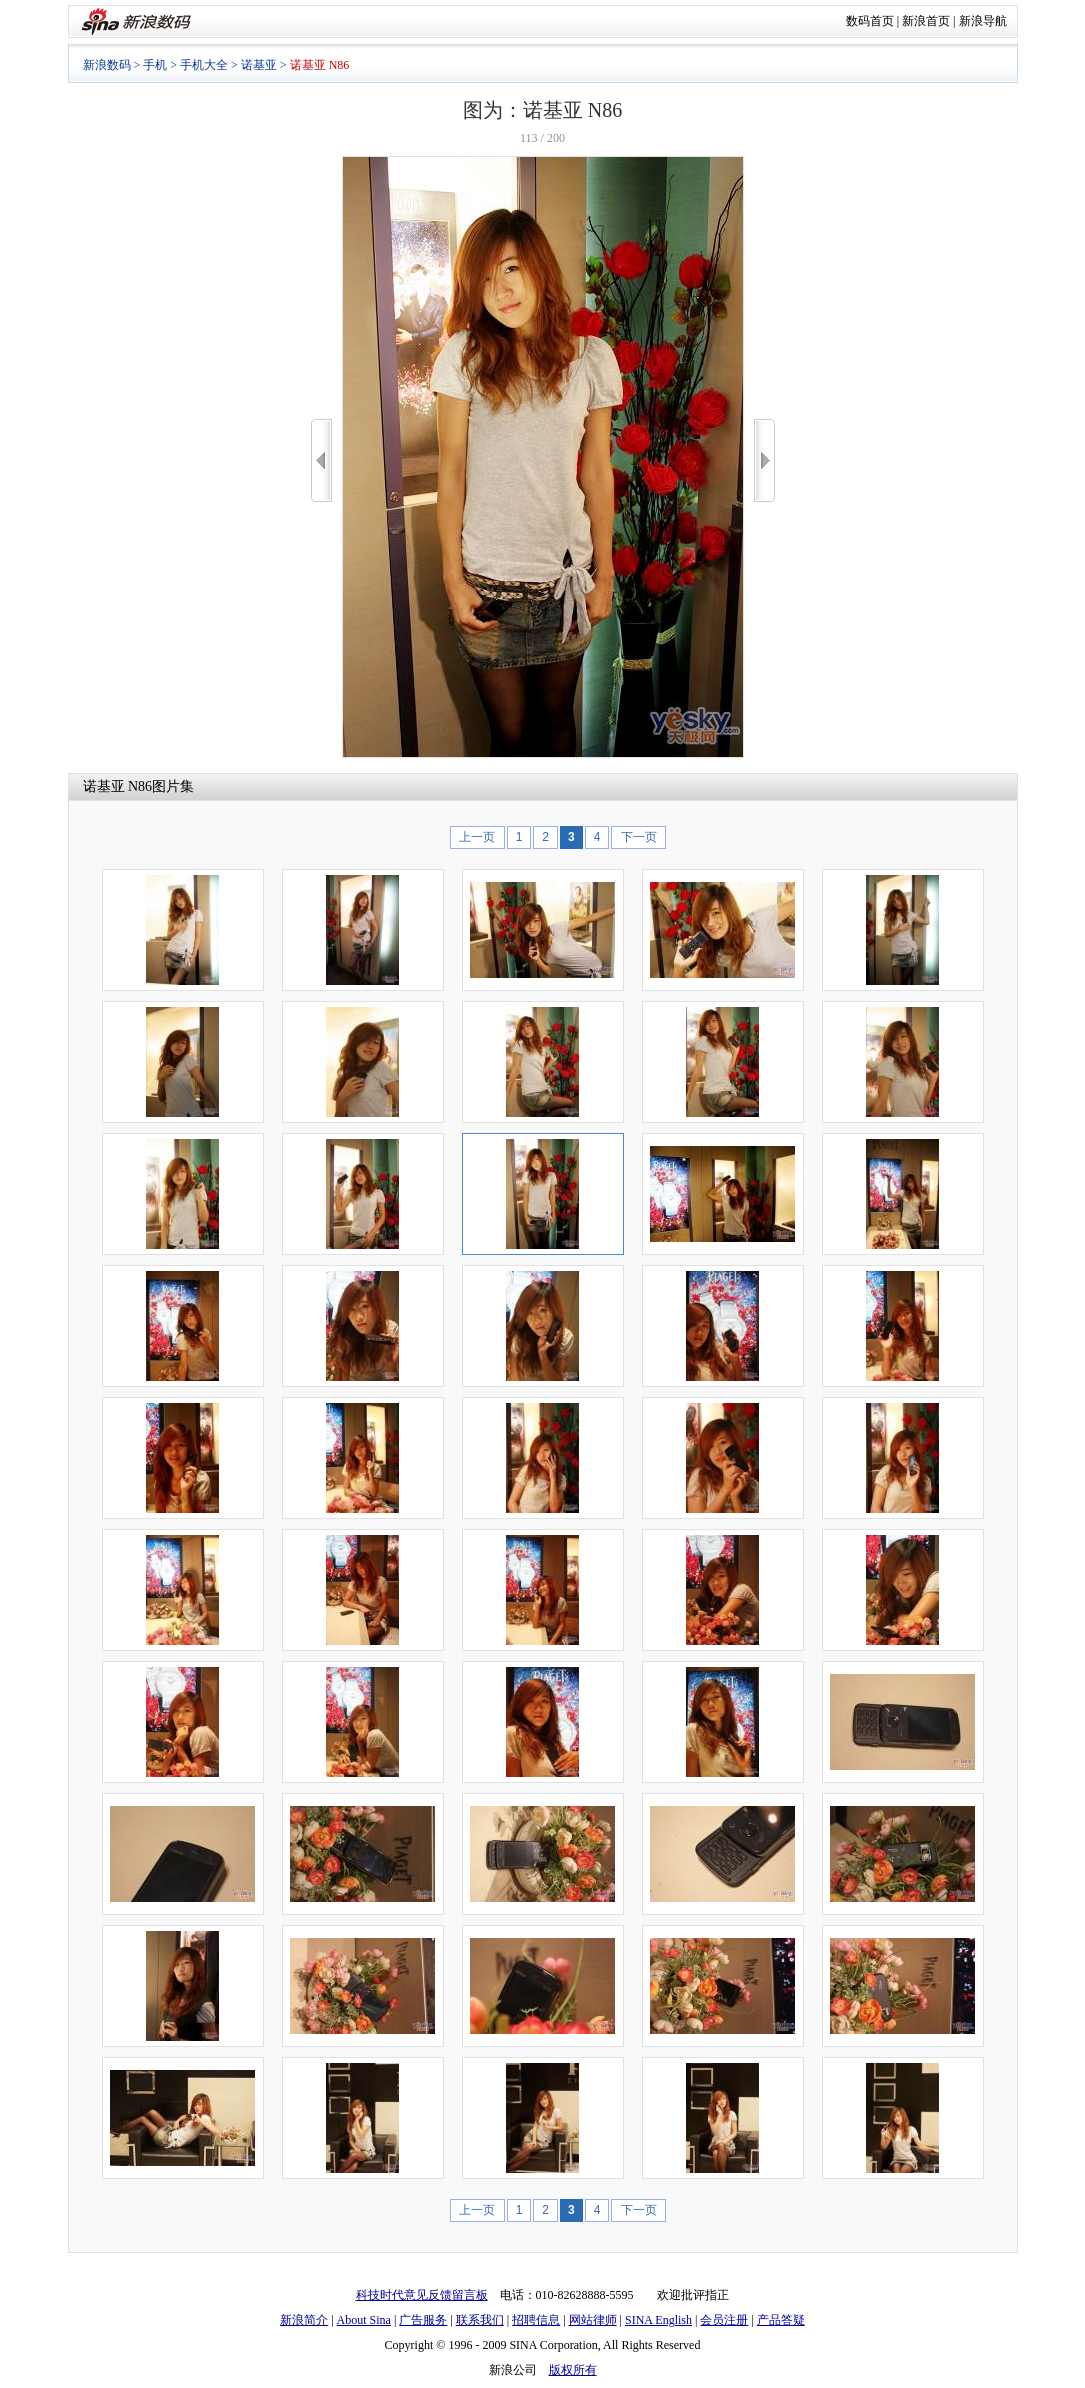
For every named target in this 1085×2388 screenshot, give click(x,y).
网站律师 (593, 2320)
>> (764, 460)
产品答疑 (781, 2320)
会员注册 (724, 2320)
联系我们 (480, 2320)
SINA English (658, 2320)
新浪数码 (107, 65)
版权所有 (573, 2370)
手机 (155, 65)
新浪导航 (983, 21)
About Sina (364, 2320)
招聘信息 (536, 2320)
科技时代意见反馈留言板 (422, 2295)
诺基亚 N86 (118, 786)
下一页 (639, 837)
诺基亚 (259, 65)
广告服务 (423, 2320)
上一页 (477, 837)
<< (321, 460)
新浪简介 (304, 2320)
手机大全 (204, 65)
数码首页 (870, 21)
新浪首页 (926, 21)
